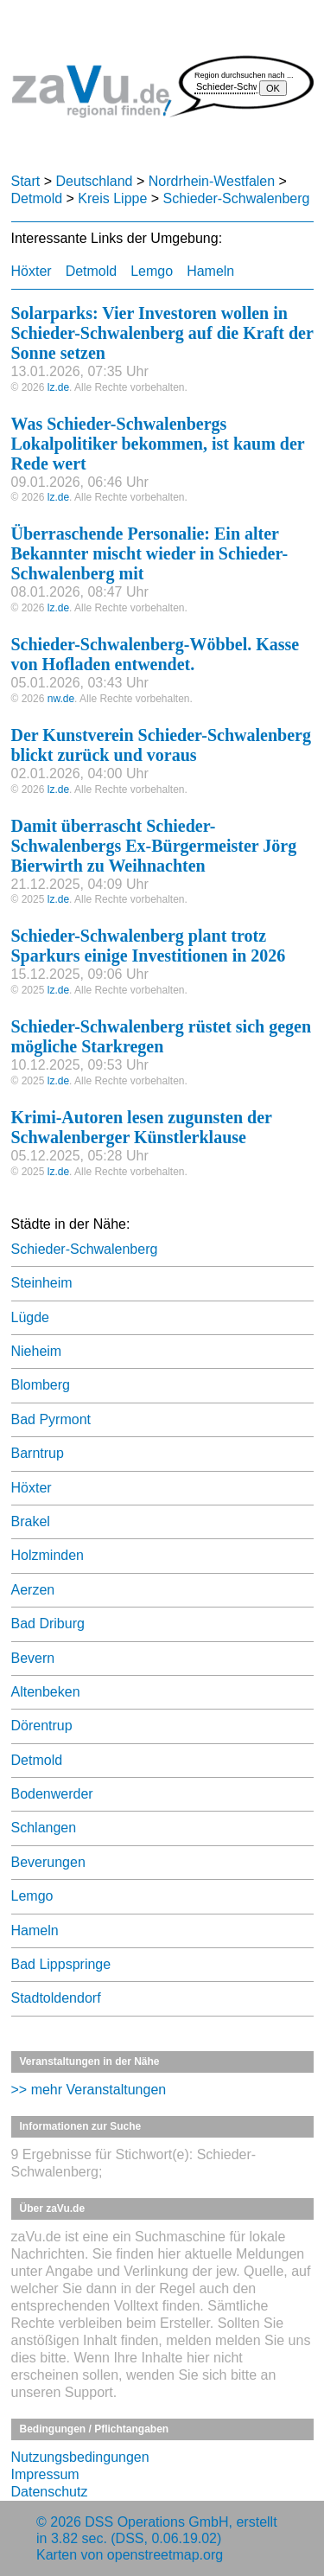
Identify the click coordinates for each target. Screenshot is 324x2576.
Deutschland (94, 181)
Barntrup (37, 1453)
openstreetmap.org (165, 2554)
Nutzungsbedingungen (80, 2457)
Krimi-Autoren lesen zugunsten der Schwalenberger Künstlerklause (141, 1127)
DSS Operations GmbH (156, 2522)
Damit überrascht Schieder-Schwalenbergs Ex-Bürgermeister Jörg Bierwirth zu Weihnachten (154, 845)
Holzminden (47, 1555)
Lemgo (151, 271)
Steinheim (42, 1282)
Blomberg (40, 1384)
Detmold (37, 198)
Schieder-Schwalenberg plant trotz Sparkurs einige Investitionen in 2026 (148, 945)
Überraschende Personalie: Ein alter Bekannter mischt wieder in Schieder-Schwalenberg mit (150, 553)
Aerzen (33, 1589)
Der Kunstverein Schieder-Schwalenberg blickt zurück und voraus (161, 744)
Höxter (31, 271)
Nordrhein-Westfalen (212, 181)
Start (26, 181)
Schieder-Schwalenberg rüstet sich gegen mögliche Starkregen (161, 1036)
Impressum (45, 2474)
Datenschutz (49, 2491)
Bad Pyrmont (51, 1419)
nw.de (61, 699)
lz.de (58, 387)
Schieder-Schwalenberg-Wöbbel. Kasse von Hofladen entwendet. (155, 654)
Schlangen (44, 1827)
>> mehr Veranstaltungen (89, 2089)
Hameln (210, 271)
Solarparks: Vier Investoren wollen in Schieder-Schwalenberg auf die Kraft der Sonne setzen (162, 333)
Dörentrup (42, 1725)
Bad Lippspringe (61, 1964)
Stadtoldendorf (56, 1998)
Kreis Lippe (112, 198)
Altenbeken (45, 1691)
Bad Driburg (48, 1623)
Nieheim (36, 1351)
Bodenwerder (52, 1794)
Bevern (33, 1658)
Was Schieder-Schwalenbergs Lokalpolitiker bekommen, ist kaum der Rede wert (158, 443)
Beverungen (48, 1862)
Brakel (30, 1521)
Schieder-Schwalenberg (236, 198)
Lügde (30, 1317)
